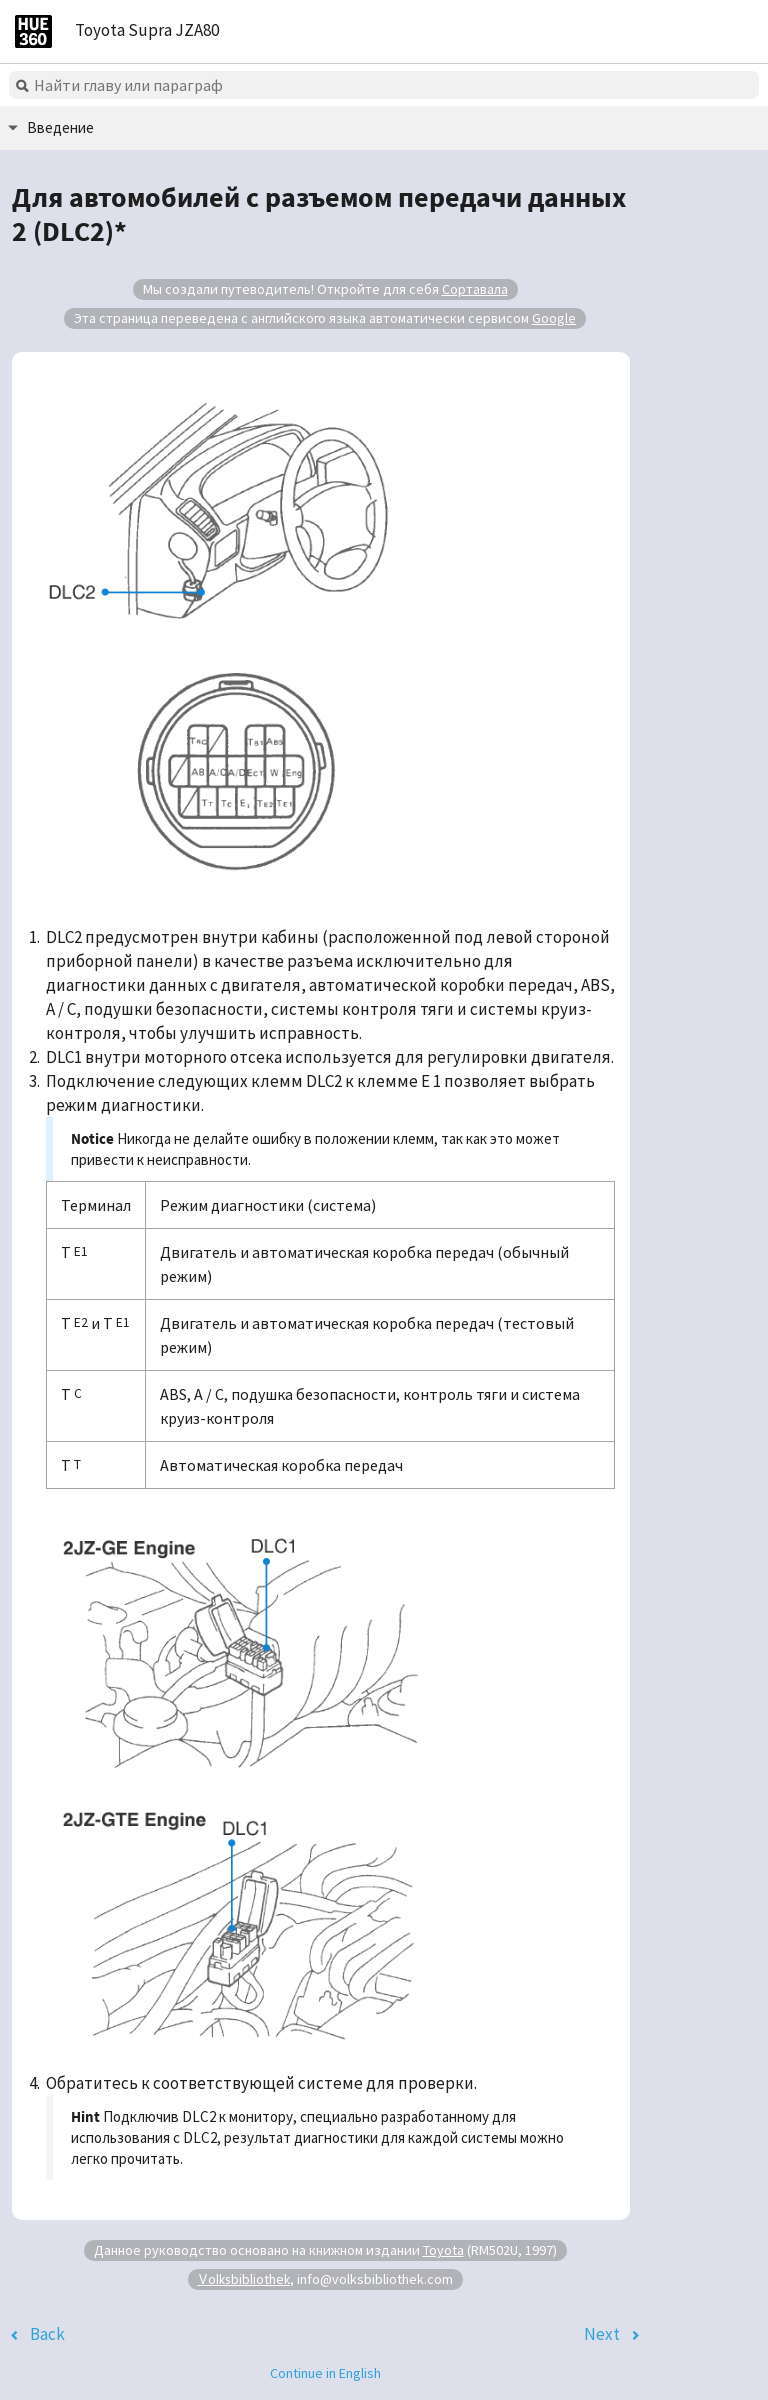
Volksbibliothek (244, 2278)
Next (602, 2334)
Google (554, 318)
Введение (60, 127)
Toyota (443, 2250)
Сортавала (475, 289)
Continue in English (325, 2373)
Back (47, 2334)
